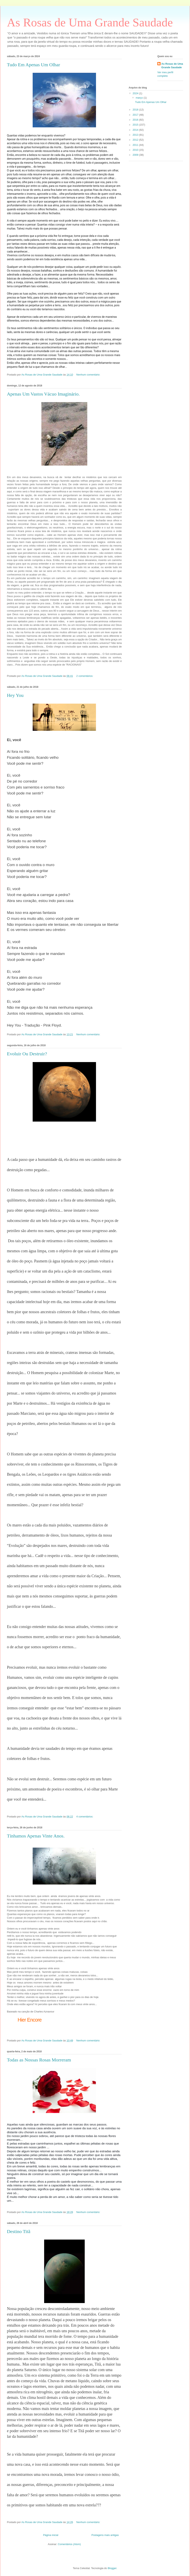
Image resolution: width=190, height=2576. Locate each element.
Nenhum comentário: (88, 374)
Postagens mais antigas (105, 2535)
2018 (136, 109)
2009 (136, 154)
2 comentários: (85, 675)
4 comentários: (85, 1816)
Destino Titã (18, 2231)
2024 (136, 93)
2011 (136, 144)
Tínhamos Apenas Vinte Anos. (36, 1835)
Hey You (15, 695)
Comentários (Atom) (69, 2544)
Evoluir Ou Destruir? (27, 1053)
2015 (136, 124)
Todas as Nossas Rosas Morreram (39, 2059)
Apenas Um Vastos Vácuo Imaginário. (43, 394)
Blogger (112, 2568)
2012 (136, 139)
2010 (136, 149)
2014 (136, 129)
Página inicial (50, 2535)
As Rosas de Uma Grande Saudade (172, 65)
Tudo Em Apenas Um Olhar (33, 64)
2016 (136, 119)
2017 (136, 114)
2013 (136, 134)
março (140, 97)
